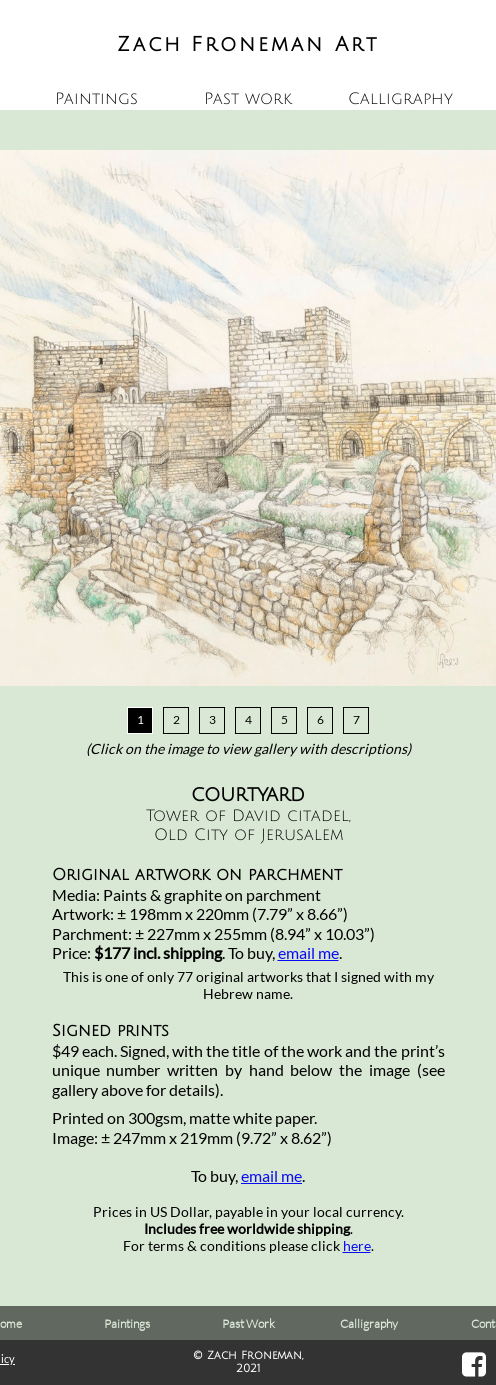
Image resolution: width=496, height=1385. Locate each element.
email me (308, 952)
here (357, 1245)
